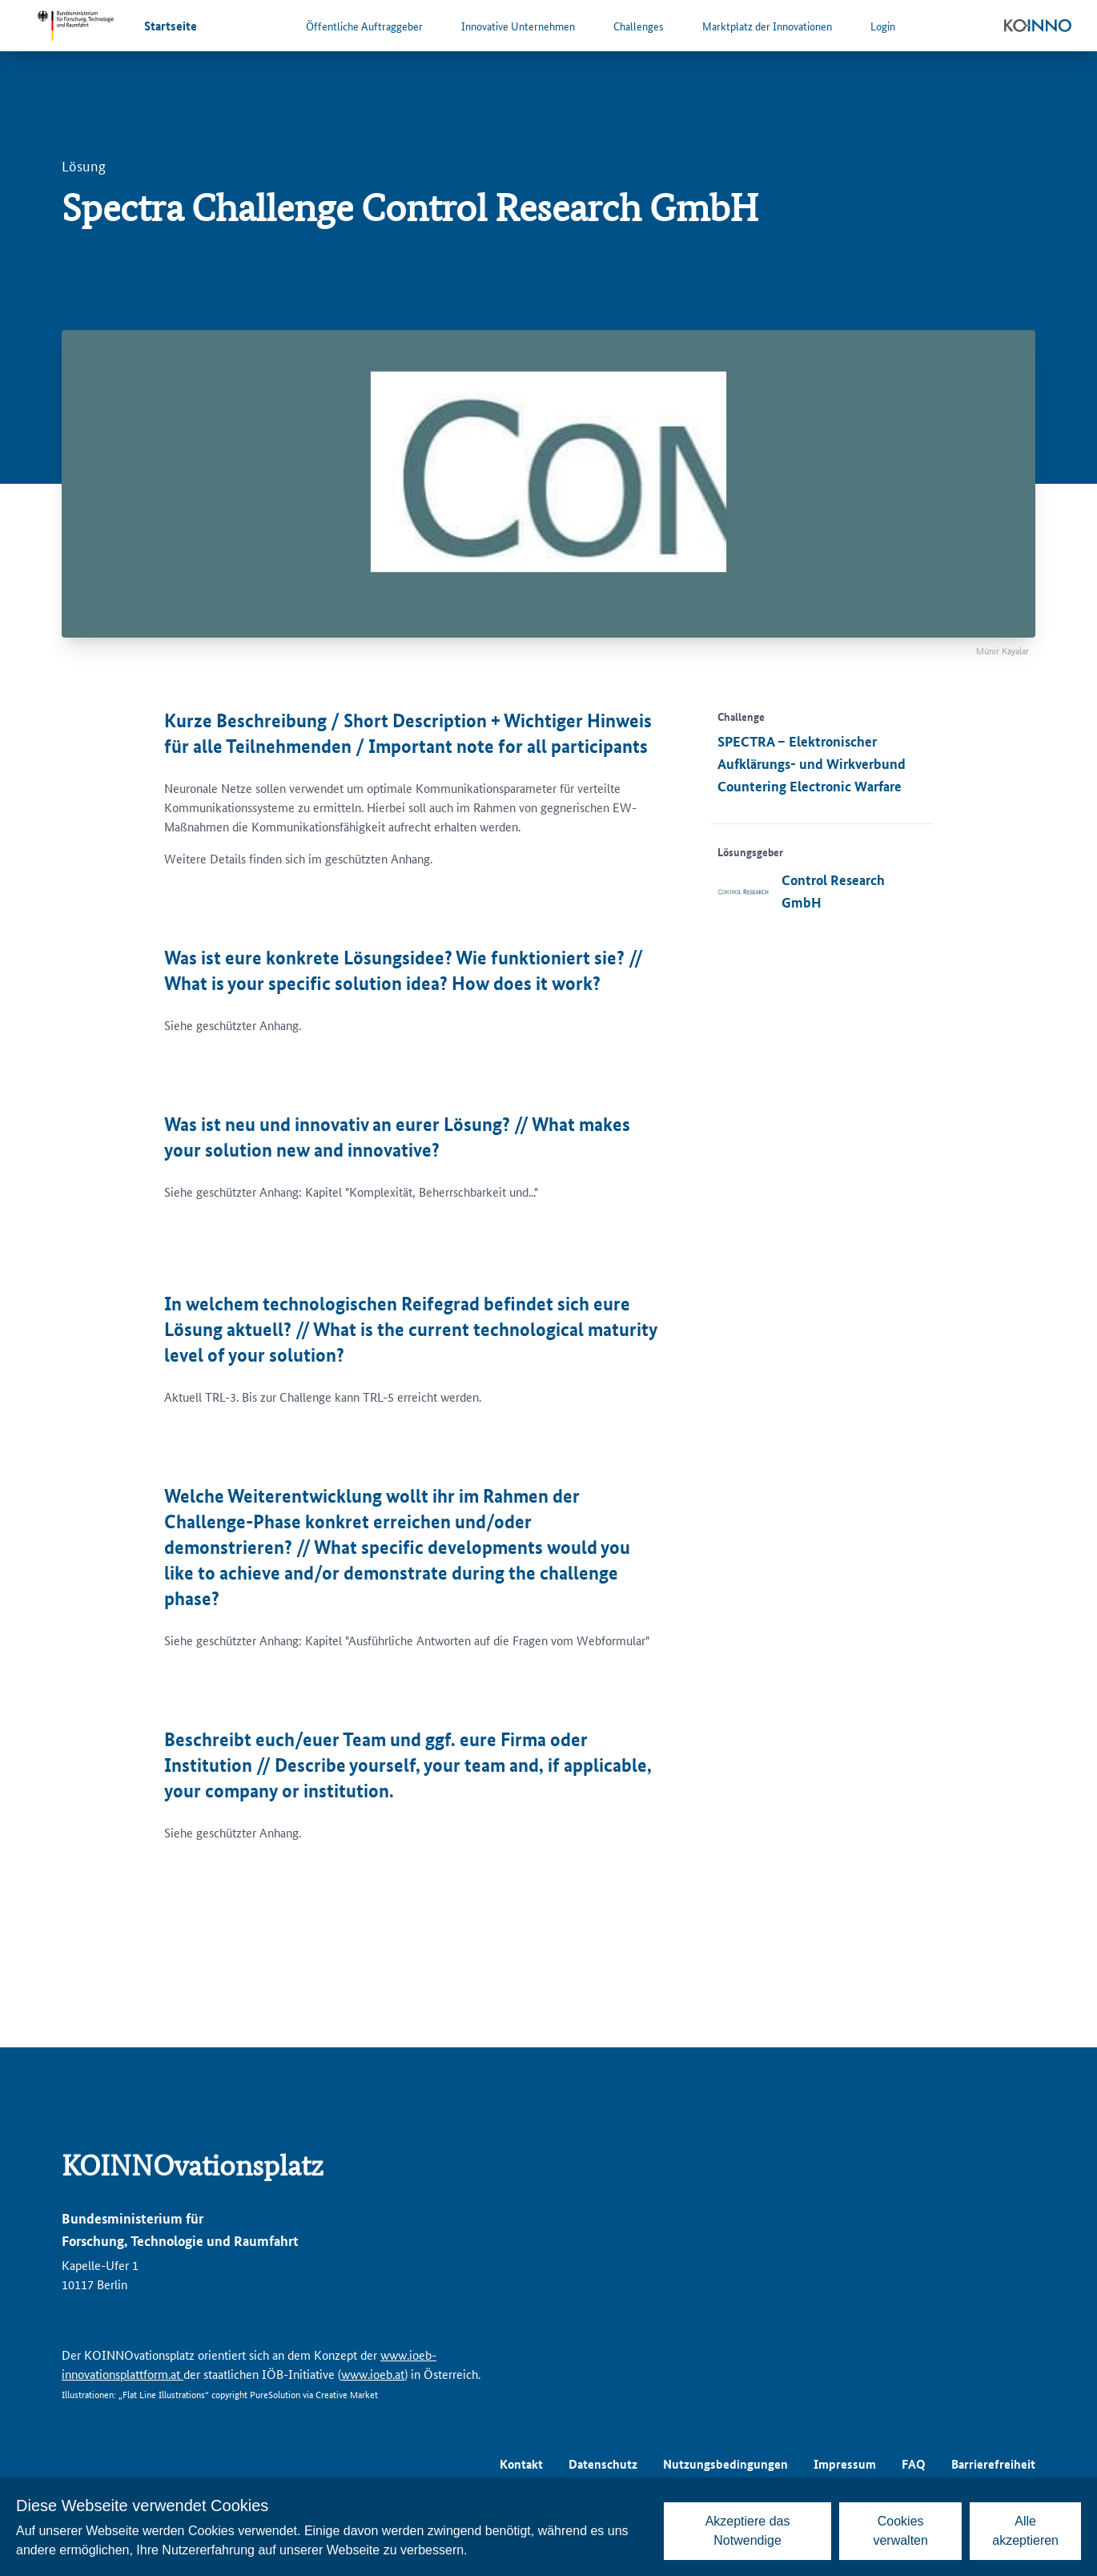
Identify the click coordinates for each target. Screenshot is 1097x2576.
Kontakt (521, 2464)
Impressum (845, 2464)
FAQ (914, 2464)
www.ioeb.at (372, 2373)
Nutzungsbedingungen (725, 2464)
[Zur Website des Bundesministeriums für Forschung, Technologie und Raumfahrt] (75, 25)
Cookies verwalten (900, 2530)
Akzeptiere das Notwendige (747, 2530)
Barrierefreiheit (993, 2464)
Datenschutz (603, 2464)
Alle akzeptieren (1025, 2530)
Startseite (170, 25)
